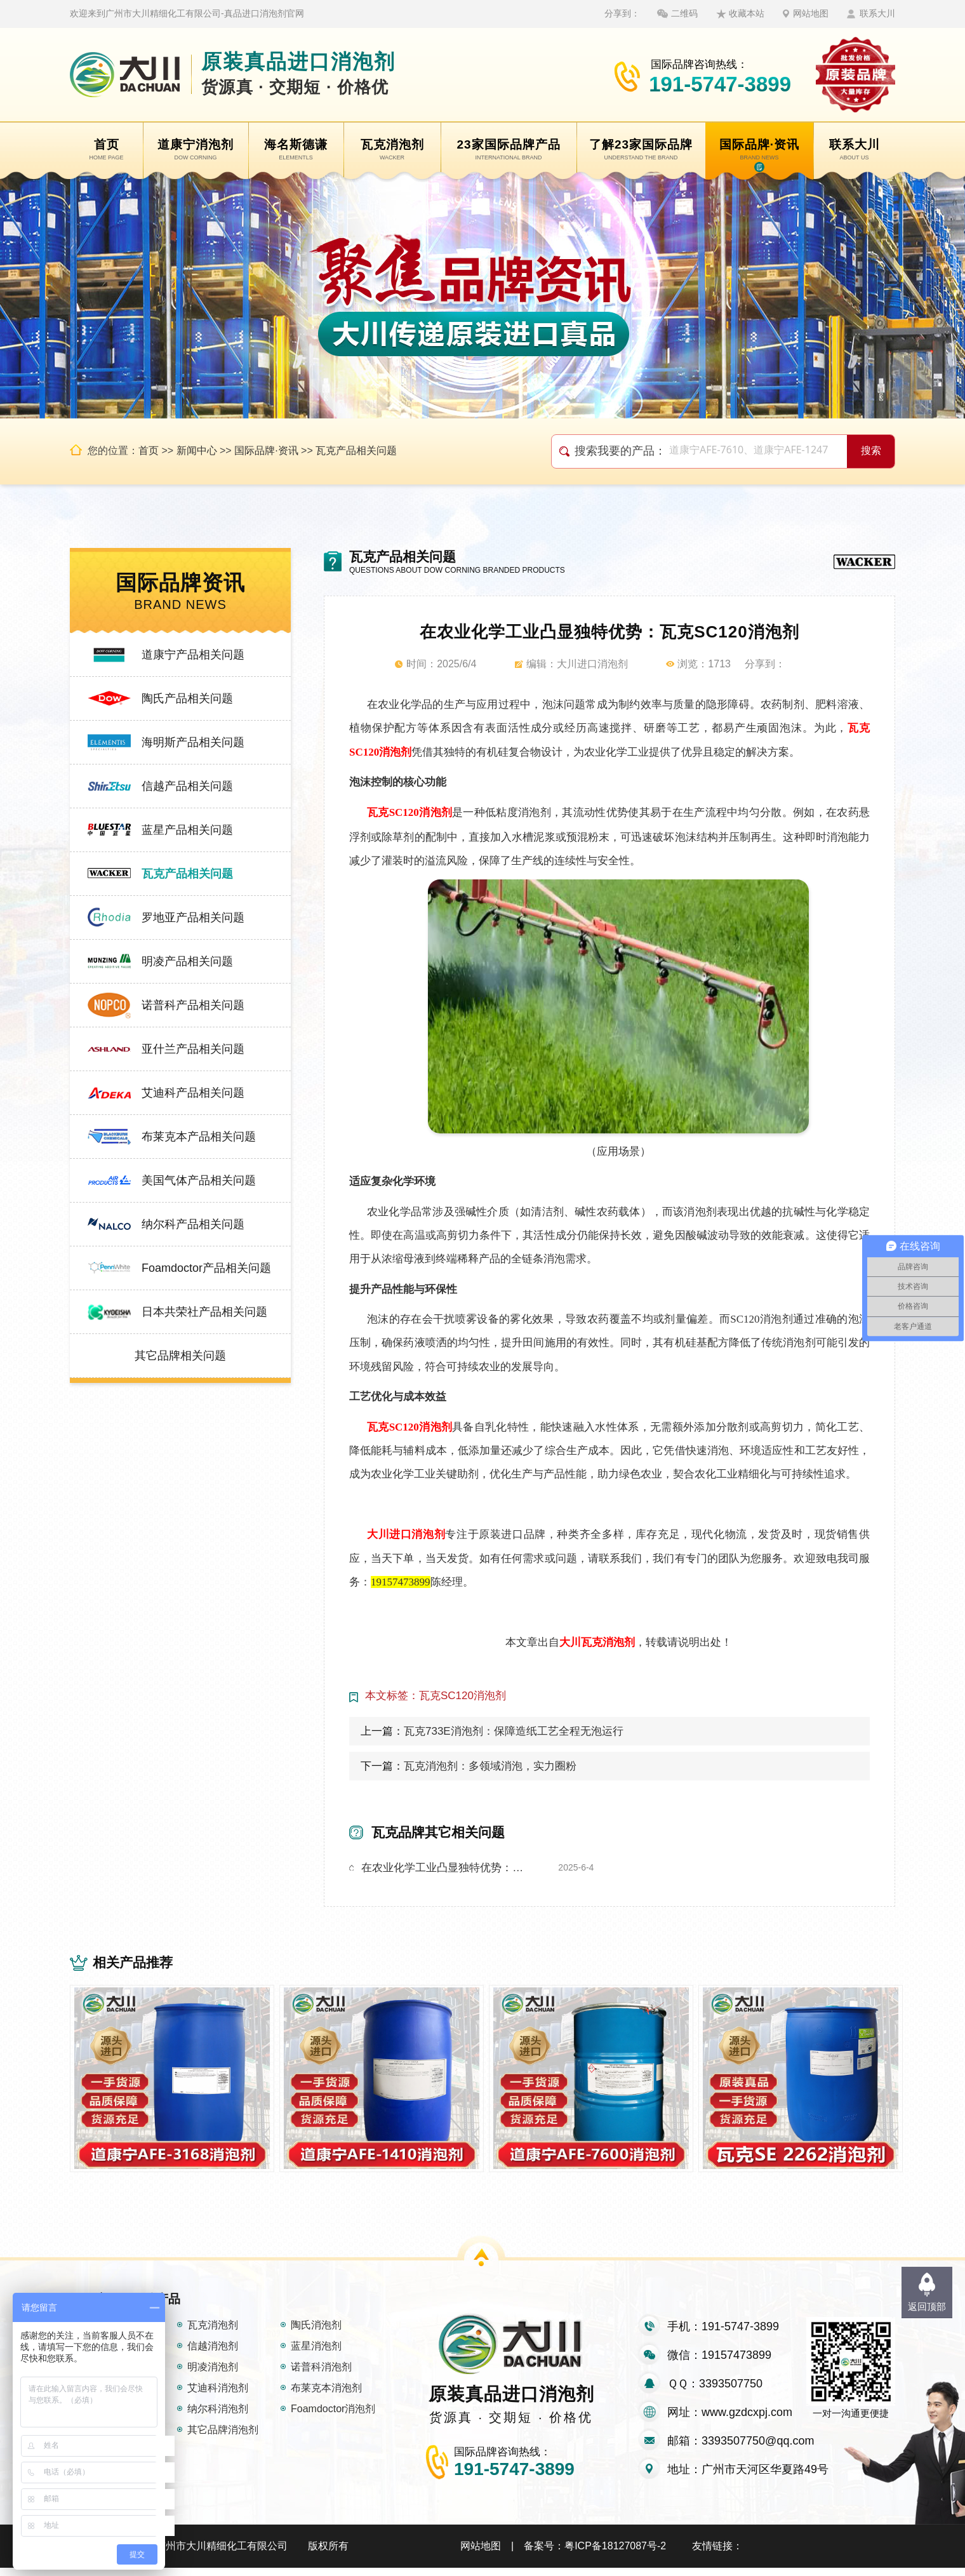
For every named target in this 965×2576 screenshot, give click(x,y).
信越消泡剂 (212, 2354)
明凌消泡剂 (212, 2375)
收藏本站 (746, 13)
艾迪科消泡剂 (217, 2396)
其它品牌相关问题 (180, 1355)
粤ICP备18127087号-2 (615, 2554)
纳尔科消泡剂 (217, 2417)
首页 (148, 450)
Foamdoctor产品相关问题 (206, 1268)
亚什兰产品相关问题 (193, 1049)
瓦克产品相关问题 (356, 450)
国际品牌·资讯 (266, 450)
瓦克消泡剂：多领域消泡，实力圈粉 (490, 1766)
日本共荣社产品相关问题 (204, 1311)
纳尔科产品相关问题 (193, 1224)
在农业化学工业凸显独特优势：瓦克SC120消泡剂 (447, 1868)
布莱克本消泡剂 (326, 2396)
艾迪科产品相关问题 (193, 1092)
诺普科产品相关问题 (193, 1005)
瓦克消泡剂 (212, 2333)
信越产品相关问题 (187, 786)
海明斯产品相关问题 (193, 742)
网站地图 (811, 13)
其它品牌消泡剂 (222, 2438)
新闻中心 (196, 450)
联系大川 (877, 13)
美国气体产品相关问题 (199, 1180)
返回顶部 (927, 2306)
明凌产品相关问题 (187, 961)
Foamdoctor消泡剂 (333, 2417)
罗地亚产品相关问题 (193, 917)
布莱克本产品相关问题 (199, 1136)
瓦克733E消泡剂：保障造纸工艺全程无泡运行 (513, 1731)
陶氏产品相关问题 (187, 698)
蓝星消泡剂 (316, 2354)
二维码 (684, 13)
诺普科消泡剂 (321, 2375)
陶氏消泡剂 (316, 2333)
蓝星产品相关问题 (187, 830)
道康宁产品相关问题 (193, 654)
